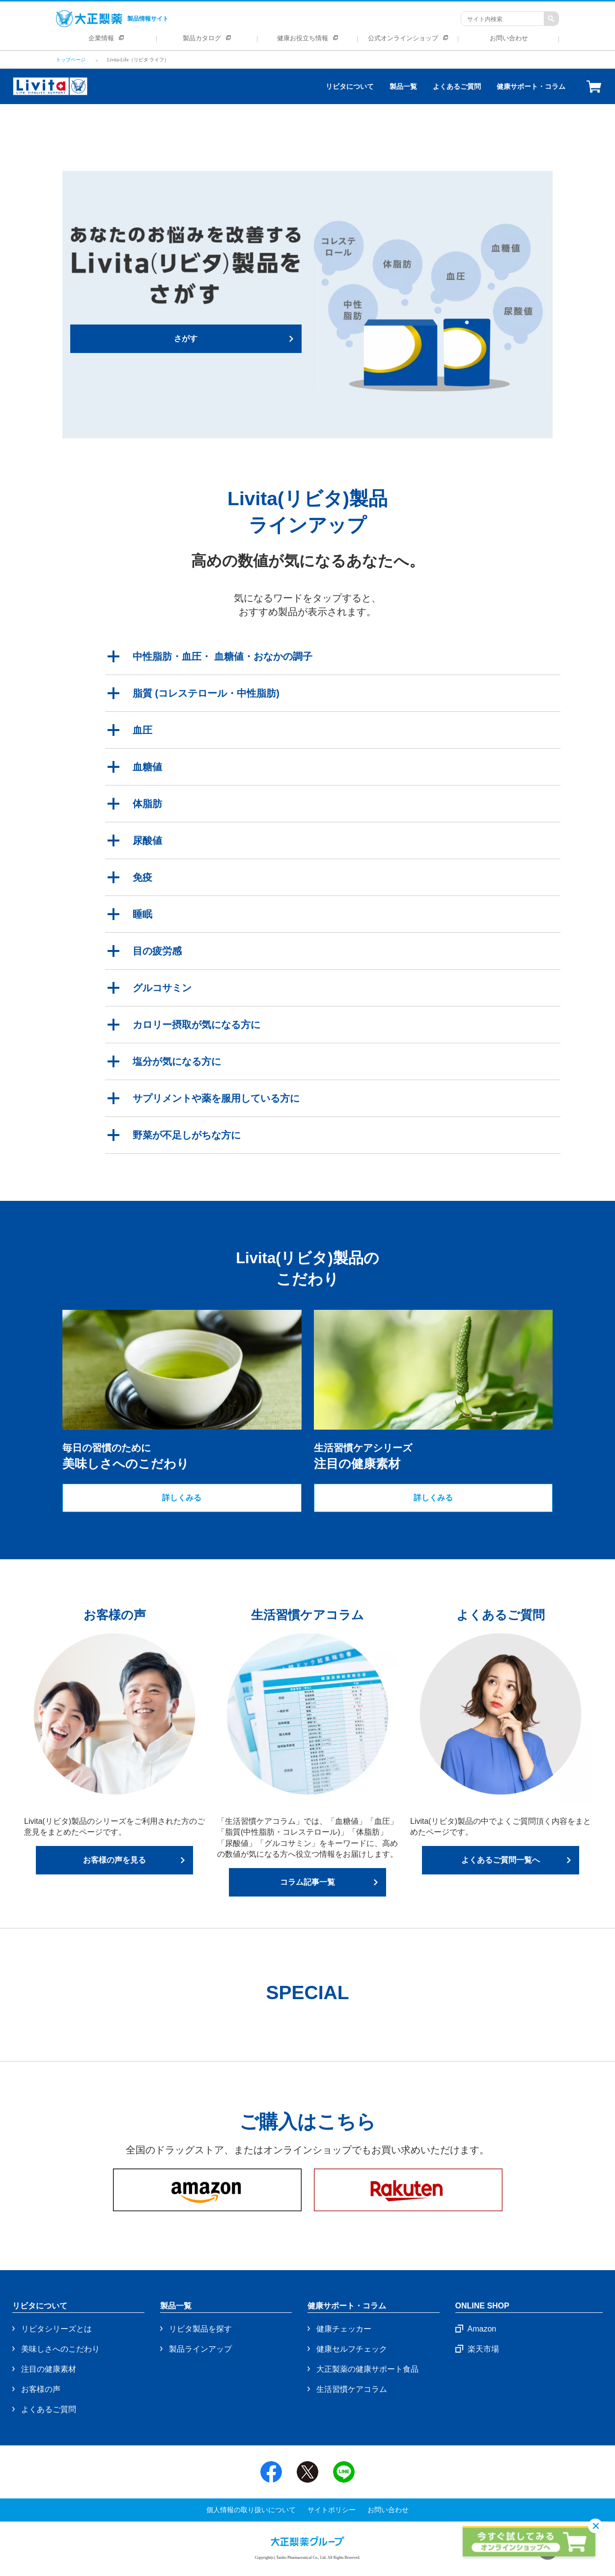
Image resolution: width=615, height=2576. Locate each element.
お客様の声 (40, 2389)
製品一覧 (403, 86)
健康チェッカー (343, 2329)
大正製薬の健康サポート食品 (367, 2369)
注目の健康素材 (48, 2369)
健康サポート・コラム (531, 86)
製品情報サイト (112, 18)
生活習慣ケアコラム (351, 2389)
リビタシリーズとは (56, 2329)
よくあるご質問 (457, 86)
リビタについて (350, 86)
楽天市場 (483, 2349)
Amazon (482, 2329)
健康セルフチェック (351, 2349)
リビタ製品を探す (200, 2329)
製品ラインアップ (200, 2349)
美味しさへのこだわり (60, 2349)
